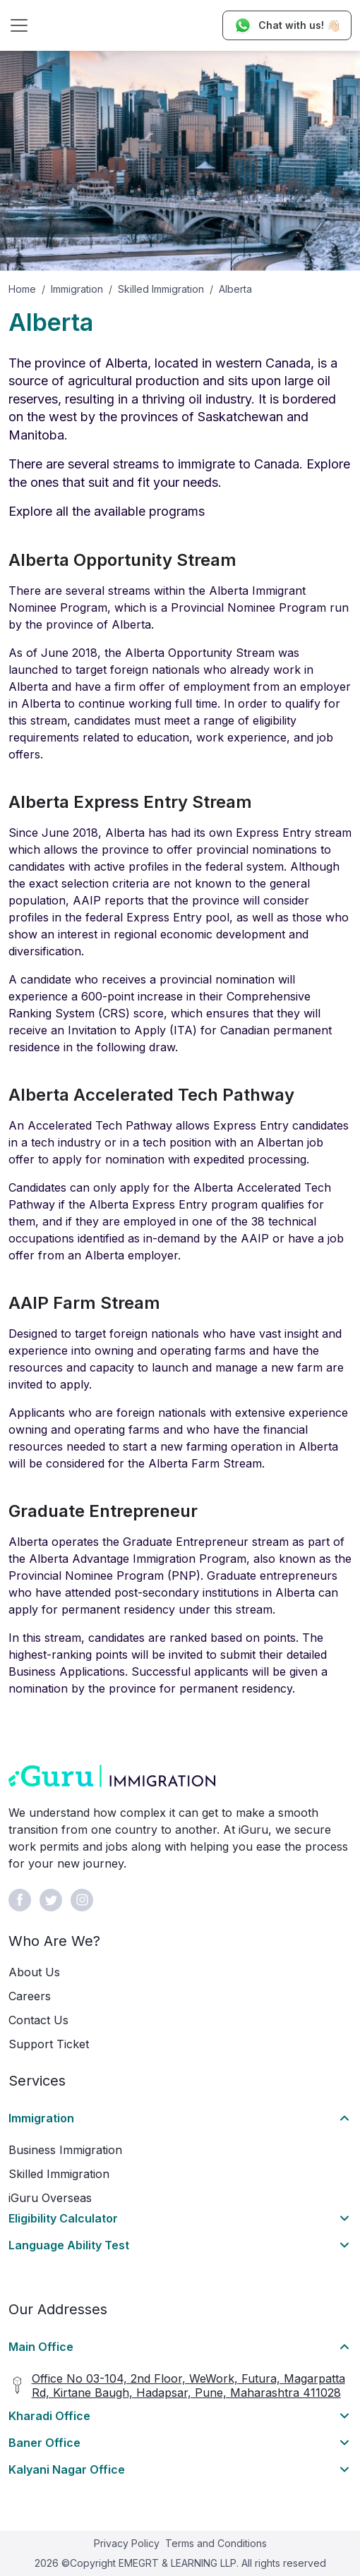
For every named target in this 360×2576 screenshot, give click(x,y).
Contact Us (38, 2020)
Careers (29, 1996)
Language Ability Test (68, 2245)
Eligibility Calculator (63, 2218)
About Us (34, 1972)
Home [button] (22, 289)
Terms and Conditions (216, 2543)
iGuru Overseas (50, 2198)
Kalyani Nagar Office (66, 2469)
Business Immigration (65, 2150)
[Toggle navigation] (19, 25)
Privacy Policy (127, 2543)
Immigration (77, 289)
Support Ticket (48, 2044)
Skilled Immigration (161, 289)
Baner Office (44, 2443)
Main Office (40, 2347)
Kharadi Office (49, 2416)
